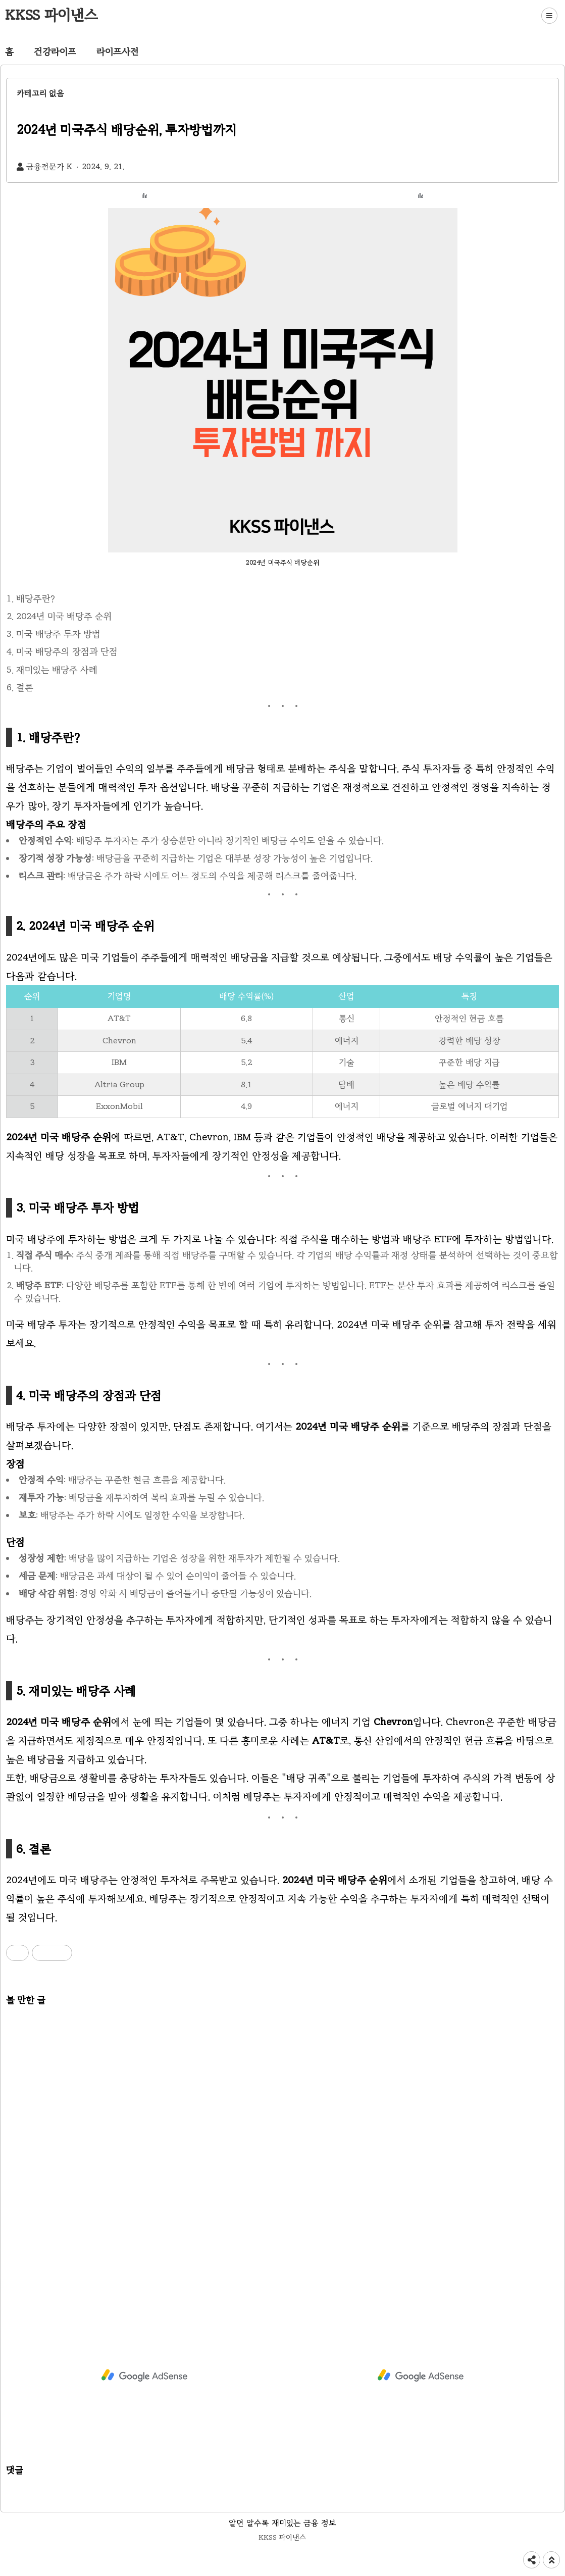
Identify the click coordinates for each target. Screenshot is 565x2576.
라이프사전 (117, 51)
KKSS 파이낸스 (51, 15)
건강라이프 (55, 51)
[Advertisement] (282, 2148)
